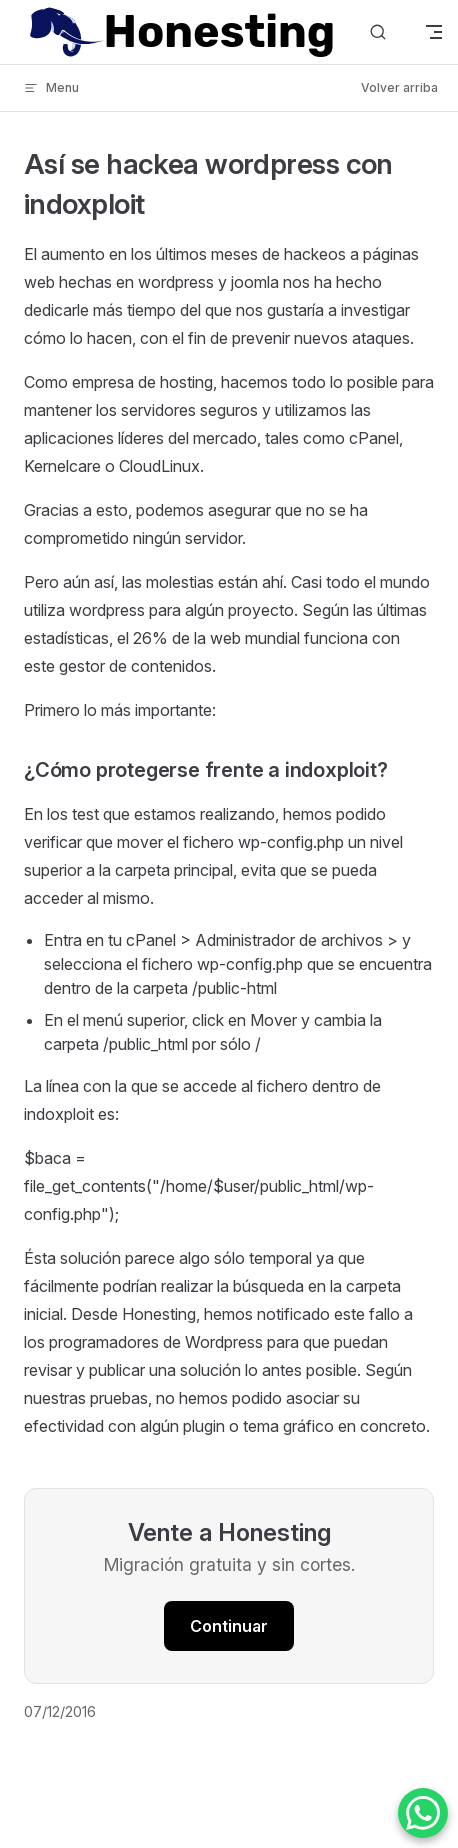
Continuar (229, 1626)
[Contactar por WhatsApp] (423, 1813)
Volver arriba (399, 87)
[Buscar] (378, 32)
